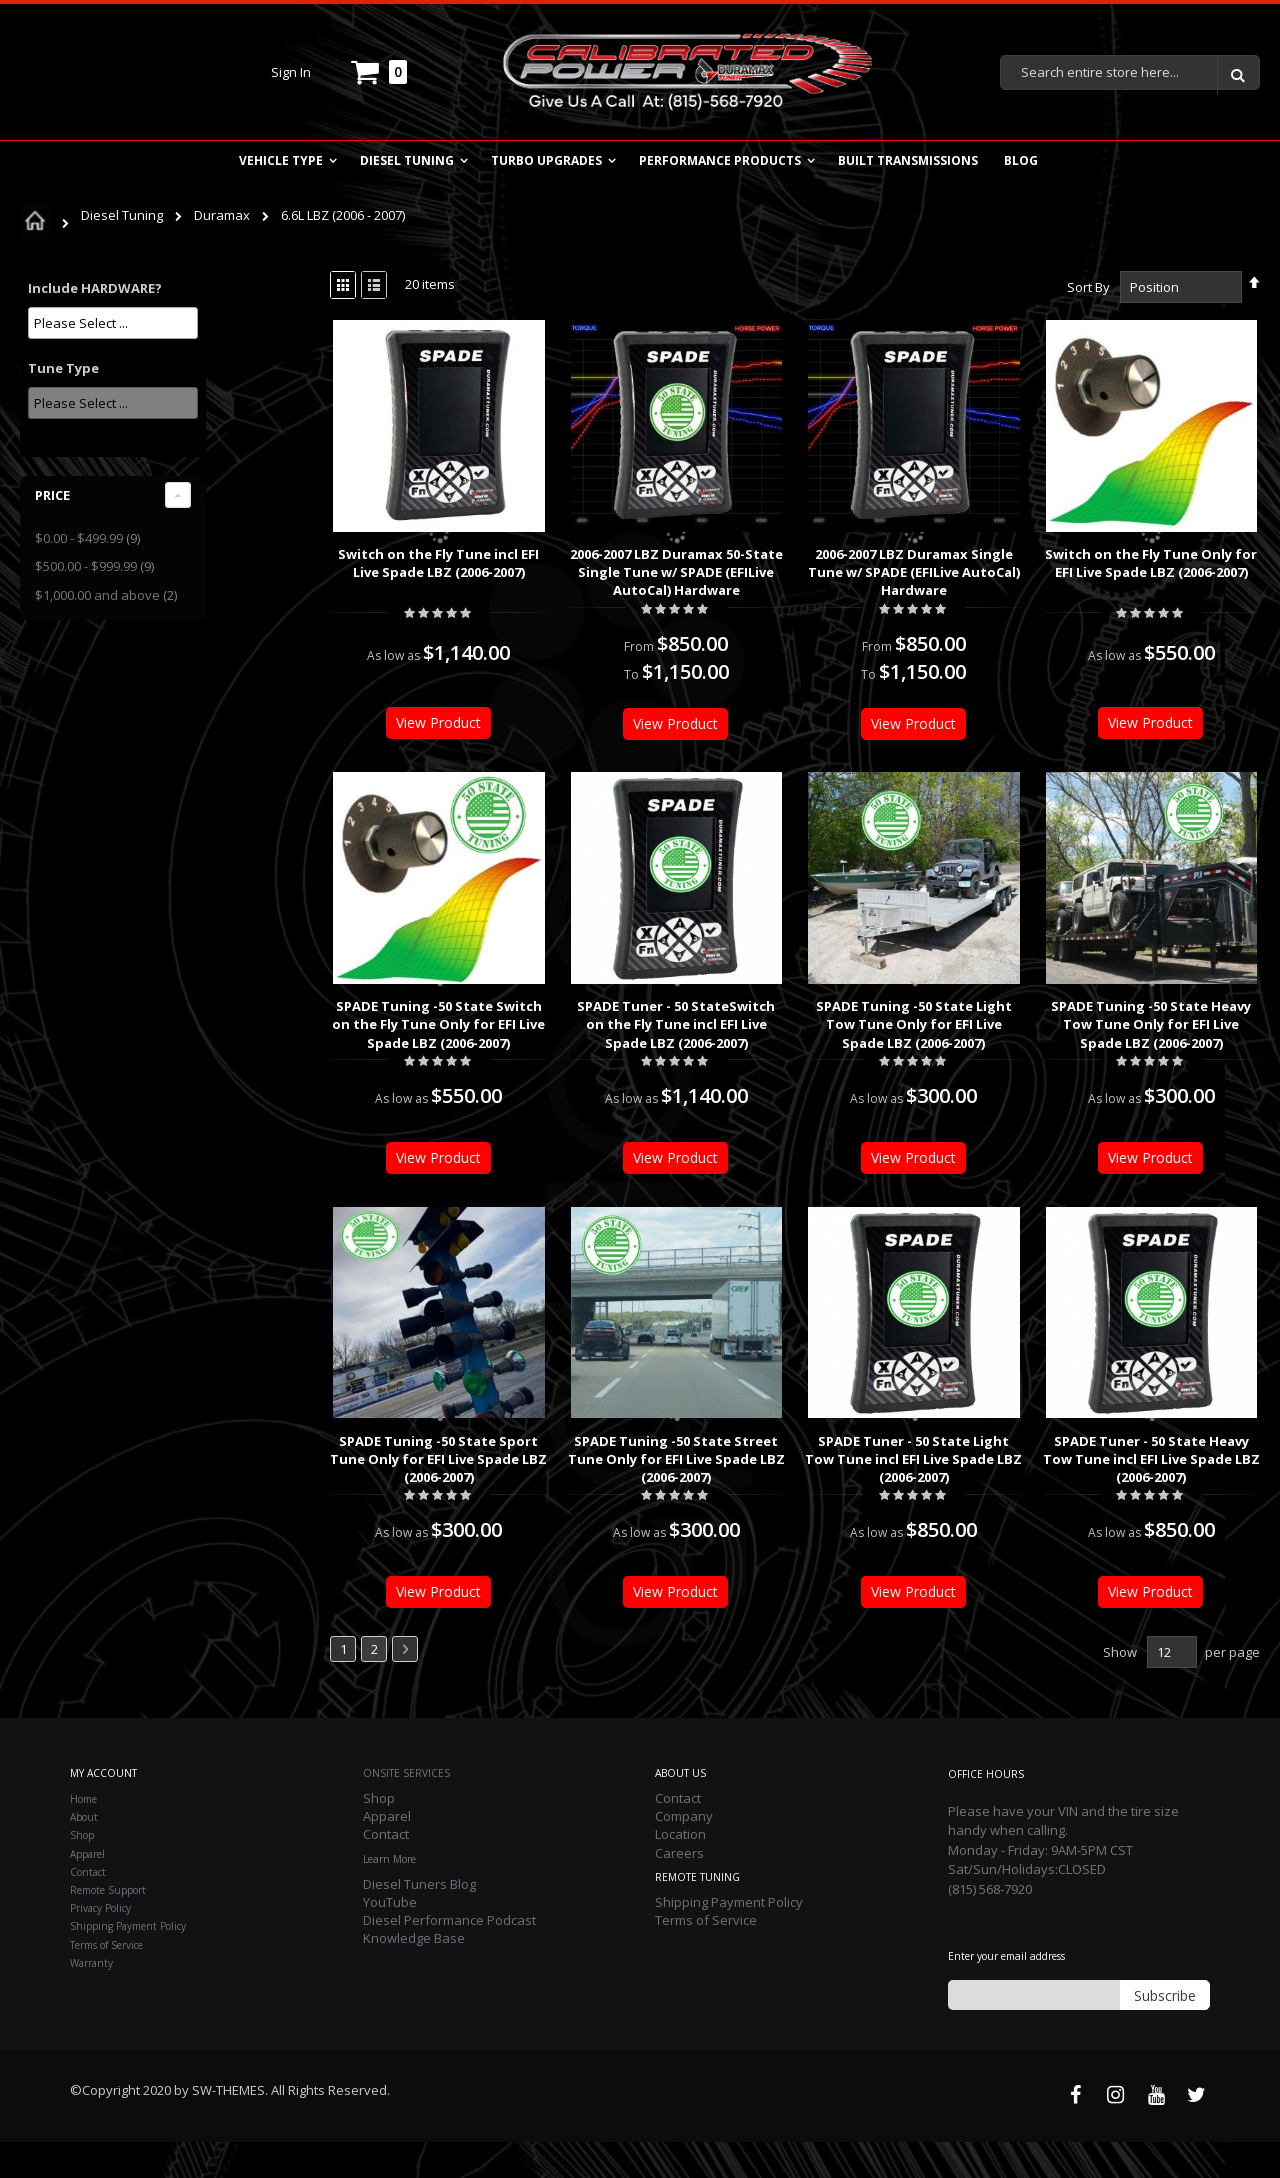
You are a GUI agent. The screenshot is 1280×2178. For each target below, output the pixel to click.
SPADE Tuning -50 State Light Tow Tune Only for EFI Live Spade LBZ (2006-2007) (815, 1024)
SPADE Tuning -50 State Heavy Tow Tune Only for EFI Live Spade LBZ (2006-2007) (1052, 1024)
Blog (1021, 160)
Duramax (223, 215)
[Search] (1237, 75)
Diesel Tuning (123, 215)
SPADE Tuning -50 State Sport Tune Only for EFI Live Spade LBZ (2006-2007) (339, 1459)
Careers (679, 1889)
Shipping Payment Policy (128, 1962)
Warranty (91, 1999)
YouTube (390, 1938)
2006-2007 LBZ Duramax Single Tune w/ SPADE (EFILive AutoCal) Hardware (815, 572)
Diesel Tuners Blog (419, 1920)
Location (680, 1870)
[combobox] (1130, 72)
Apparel (87, 1890)
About (84, 1853)
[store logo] (686, 72)
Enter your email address (1006, 1992)
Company (684, 1852)
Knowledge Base (414, 1974)
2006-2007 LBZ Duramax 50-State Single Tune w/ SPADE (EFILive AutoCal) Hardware (577, 572)
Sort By (988, 287)
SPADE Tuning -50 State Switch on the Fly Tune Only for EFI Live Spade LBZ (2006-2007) (339, 1024)
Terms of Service (106, 1981)
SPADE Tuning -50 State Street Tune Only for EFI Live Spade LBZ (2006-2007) (577, 1459)
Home (83, 1835)
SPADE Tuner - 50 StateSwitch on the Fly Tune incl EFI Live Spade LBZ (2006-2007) (577, 1024)
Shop (82, 1871)
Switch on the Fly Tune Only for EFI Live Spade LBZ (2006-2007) (1052, 563)
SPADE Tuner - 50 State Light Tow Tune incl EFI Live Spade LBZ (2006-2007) (814, 1459)
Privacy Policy (100, 1944)
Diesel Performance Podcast (449, 1956)
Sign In (291, 72)
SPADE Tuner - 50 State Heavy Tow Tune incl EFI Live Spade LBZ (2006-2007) (1052, 1459)
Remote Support (108, 1926)
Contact (88, 1908)
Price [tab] (52, 495)
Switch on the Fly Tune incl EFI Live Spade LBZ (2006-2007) (339, 563)
